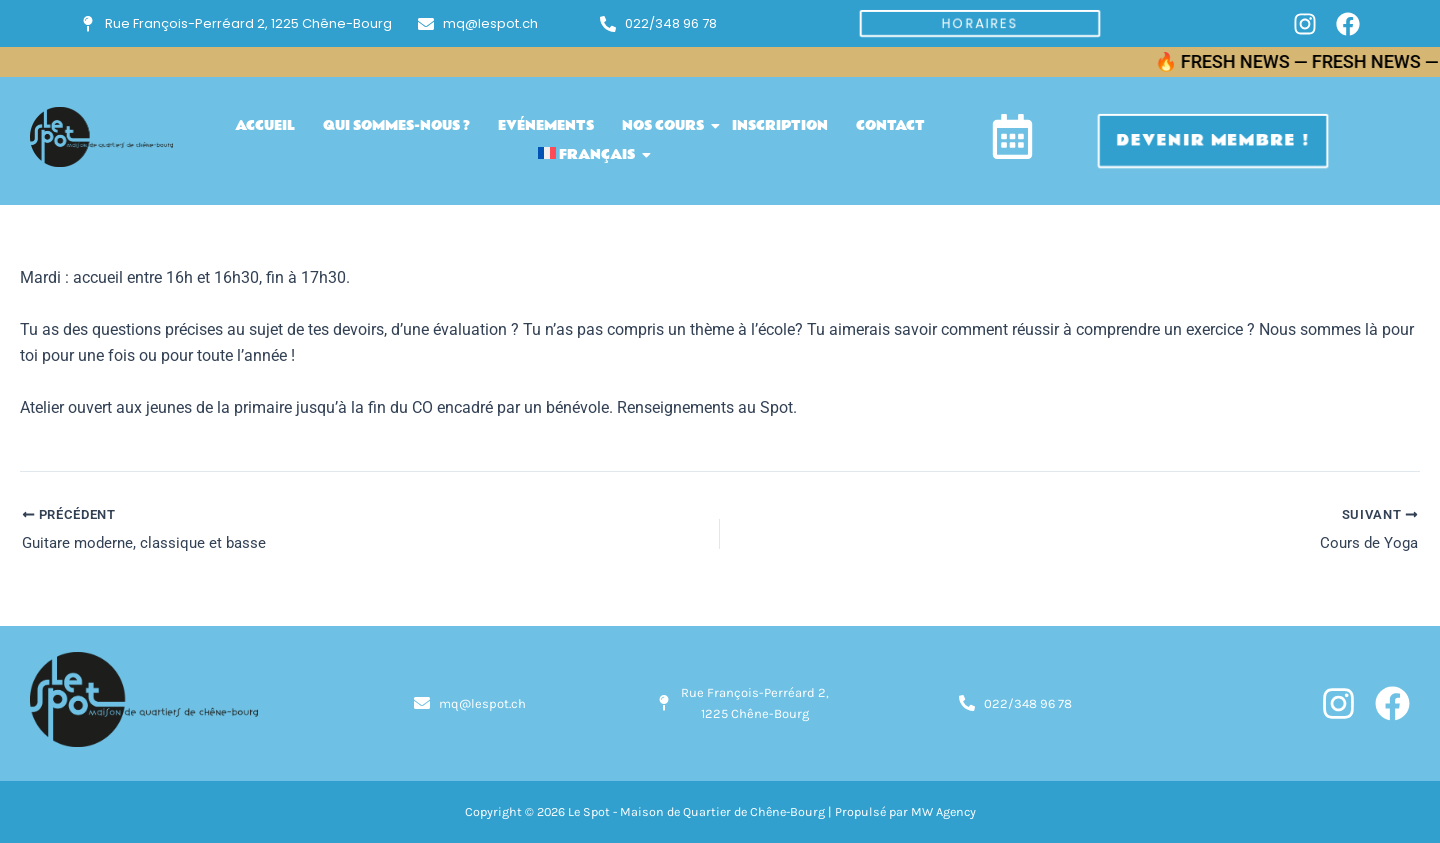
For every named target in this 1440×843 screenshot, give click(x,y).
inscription (780, 126)
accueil (265, 126)
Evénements (546, 126)
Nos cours (666, 126)
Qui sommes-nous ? (396, 126)
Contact (890, 126)
